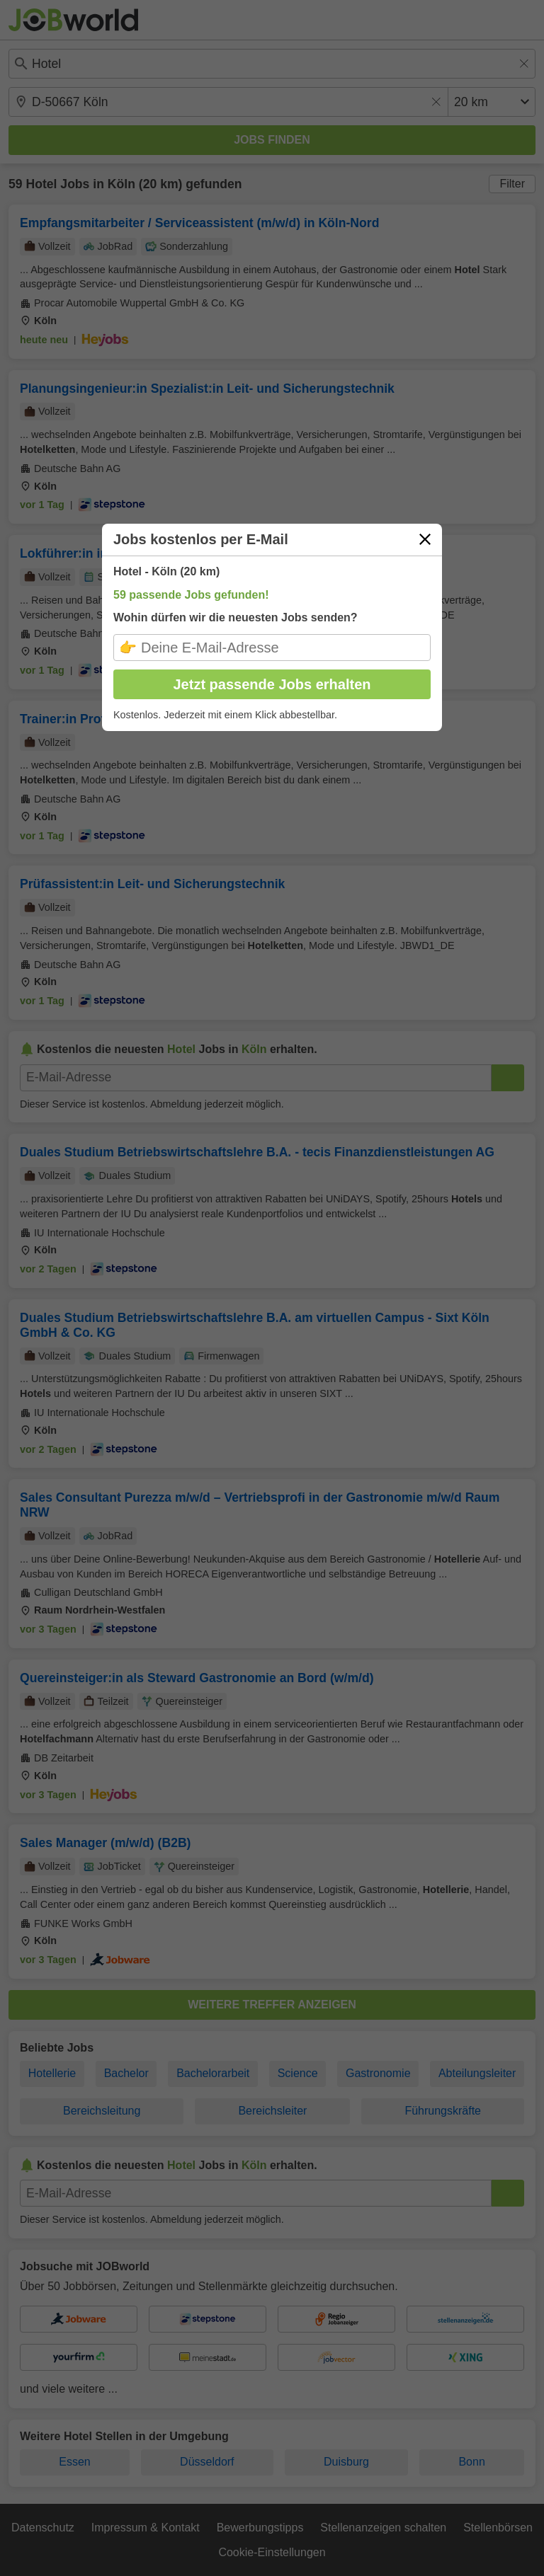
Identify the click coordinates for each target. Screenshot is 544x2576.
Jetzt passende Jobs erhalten (272, 684)
